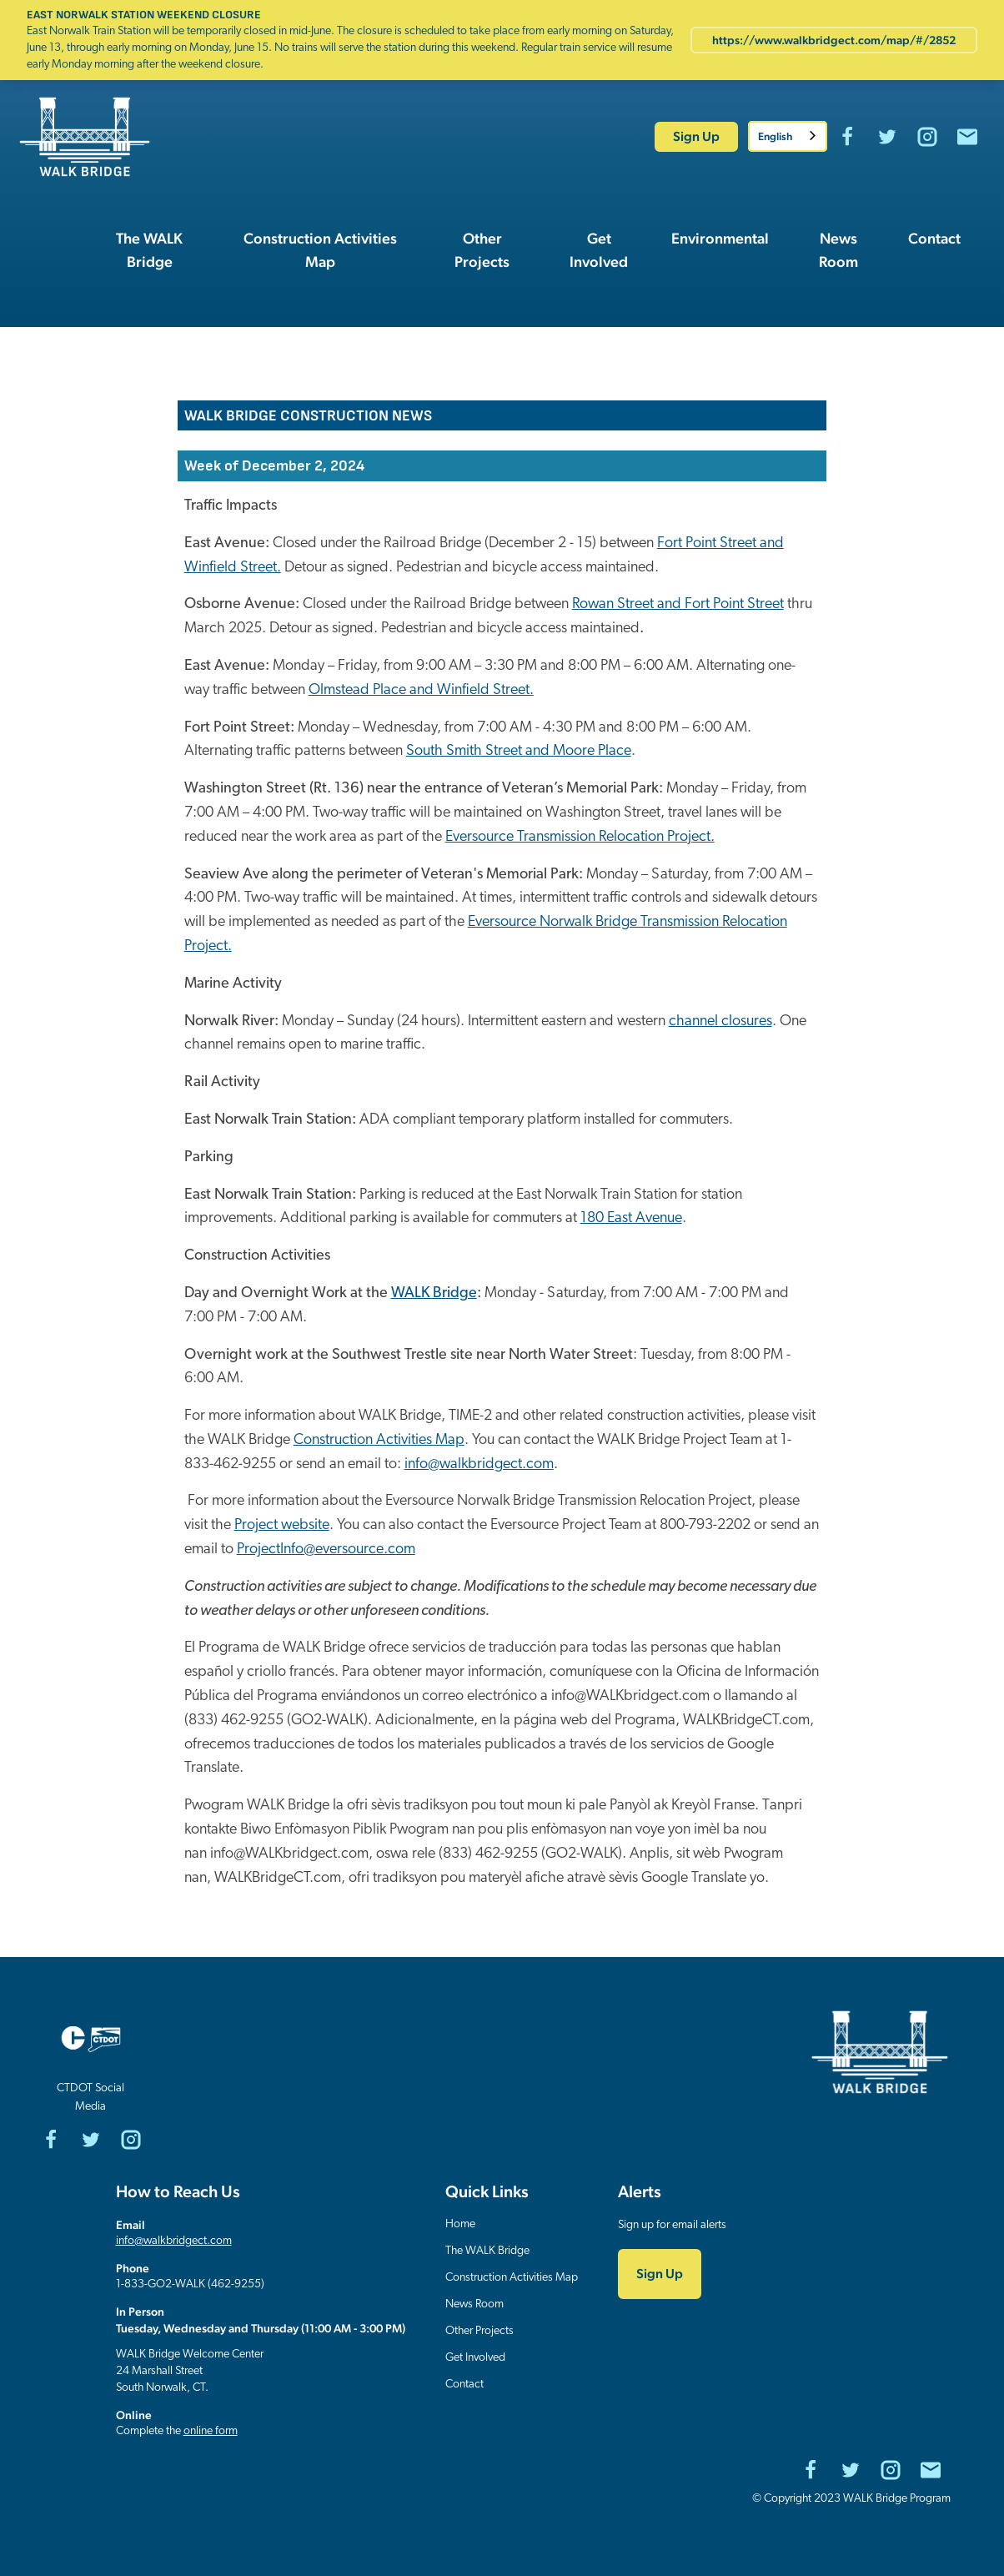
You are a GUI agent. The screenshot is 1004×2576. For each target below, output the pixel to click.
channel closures (720, 1021)
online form (210, 2431)
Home (460, 2224)
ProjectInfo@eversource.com (326, 1549)
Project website (281, 1525)
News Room (474, 2304)
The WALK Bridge (487, 2251)
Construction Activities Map (379, 1440)
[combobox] (787, 136)
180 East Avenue (631, 1218)
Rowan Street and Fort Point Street (678, 604)
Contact (464, 2384)
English (775, 136)
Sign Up (696, 136)
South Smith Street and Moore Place (518, 751)
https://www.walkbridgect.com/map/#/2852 (834, 40)
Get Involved (475, 2358)
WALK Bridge (434, 1293)
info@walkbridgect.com (479, 1464)
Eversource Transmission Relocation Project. (580, 837)
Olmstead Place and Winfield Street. (421, 690)
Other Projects (479, 2331)
